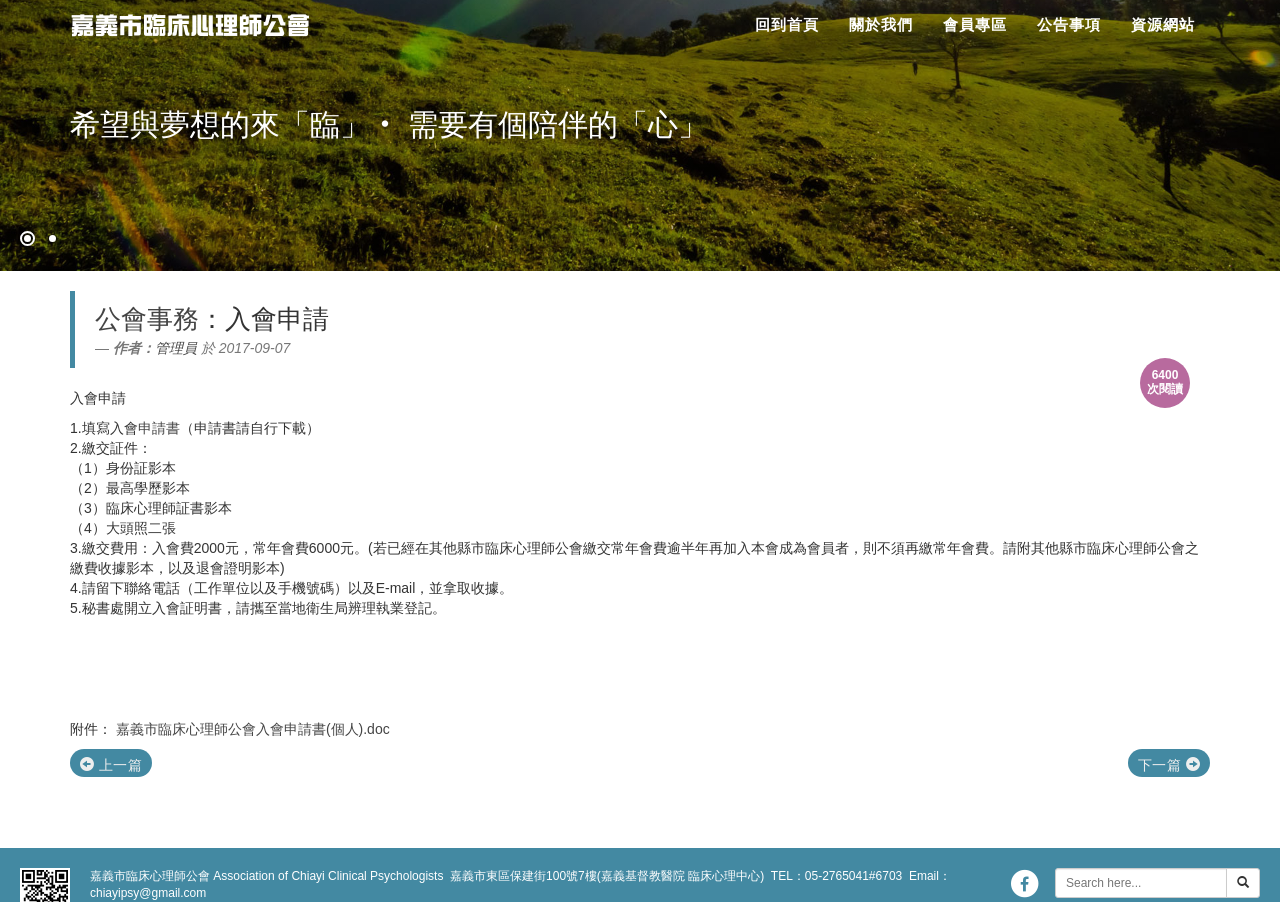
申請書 (159, 428)
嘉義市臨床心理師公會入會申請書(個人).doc (253, 729)
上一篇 (111, 765)
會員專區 (975, 24)
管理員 (176, 348)
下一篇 (1169, 765)
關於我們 (881, 24)
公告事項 (1069, 24)
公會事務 (147, 319)
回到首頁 (787, 24)
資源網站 (1163, 24)
